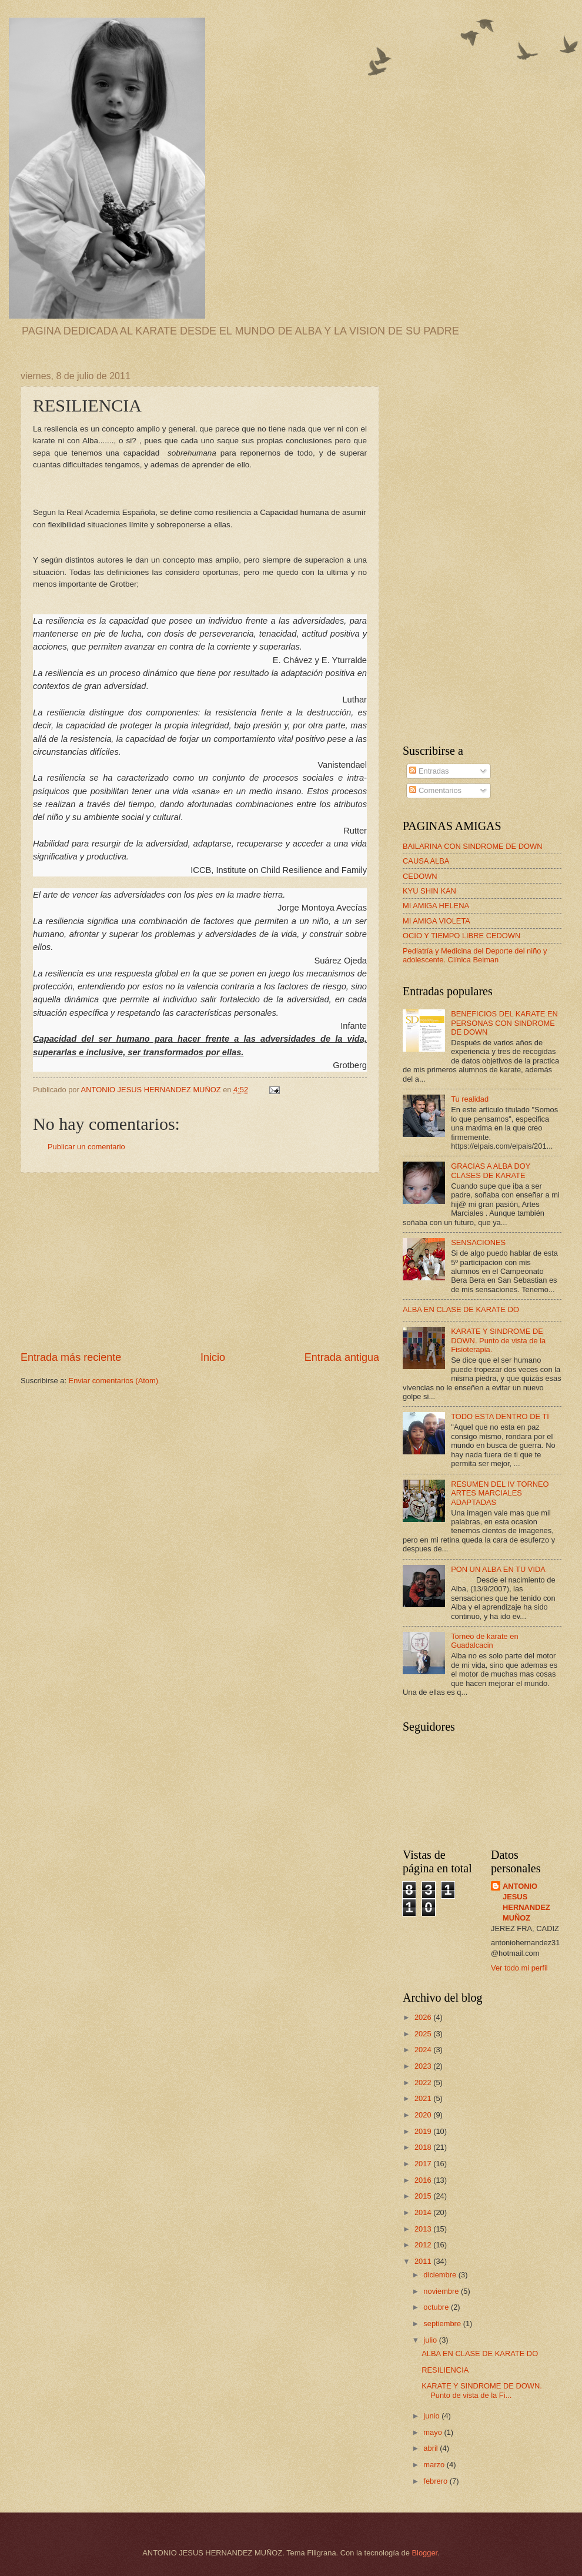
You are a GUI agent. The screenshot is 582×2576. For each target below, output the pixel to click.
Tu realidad (470, 1099)
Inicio (212, 1357)
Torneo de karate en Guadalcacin (485, 1641)
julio (431, 2340)
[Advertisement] (200, 1261)
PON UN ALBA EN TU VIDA (498, 1569)
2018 (423, 2147)
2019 (423, 2131)
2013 (423, 2228)
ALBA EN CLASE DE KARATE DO (461, 1309)
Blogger (424, 2552)
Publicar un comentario (86, 1146)
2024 (423, 2049)
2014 (423, 2212)
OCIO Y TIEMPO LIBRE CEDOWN (461, 935)
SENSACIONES (478, 1242)
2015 (423, 2196)
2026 (423, 2017)
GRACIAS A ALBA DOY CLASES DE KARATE (490, 1170)
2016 (423, 2180)
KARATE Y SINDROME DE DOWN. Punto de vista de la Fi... (482, 2390)
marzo (434, 2464)
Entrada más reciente (71, 1357)
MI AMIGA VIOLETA (436, 920)
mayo (433, 2432)
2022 (423, 2082)
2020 (423, 2114)
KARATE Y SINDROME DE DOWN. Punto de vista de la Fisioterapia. (498, 1340)
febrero (436, 2481)
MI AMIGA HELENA (436, 905)
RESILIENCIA (445, 2370)
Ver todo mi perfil (519, 1967)
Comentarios (435, 790)
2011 (423, 2261)
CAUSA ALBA (426, 861)
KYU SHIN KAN (429, 890)
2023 (423, 2066)
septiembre (443, 2323)
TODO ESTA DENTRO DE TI (500, 1416)
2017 (423, 2163)
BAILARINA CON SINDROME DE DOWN (473, 846)
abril (431, 2448)
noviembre (442, 2291)
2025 (423, 2033)
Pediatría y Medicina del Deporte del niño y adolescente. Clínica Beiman (475, 955)
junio (432, 2415)
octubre (437, 2307)
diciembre (440, 2274)
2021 (423, 2098)
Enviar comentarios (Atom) (113, 1380)
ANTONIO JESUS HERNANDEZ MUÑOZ (526, 1902)
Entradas (429, 771)
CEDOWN (420, 876)
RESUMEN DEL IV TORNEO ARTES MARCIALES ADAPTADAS (499, 1493)
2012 (423, 2244)
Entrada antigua (342, 1357)
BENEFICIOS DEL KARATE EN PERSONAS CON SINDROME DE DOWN (504, 1022)
